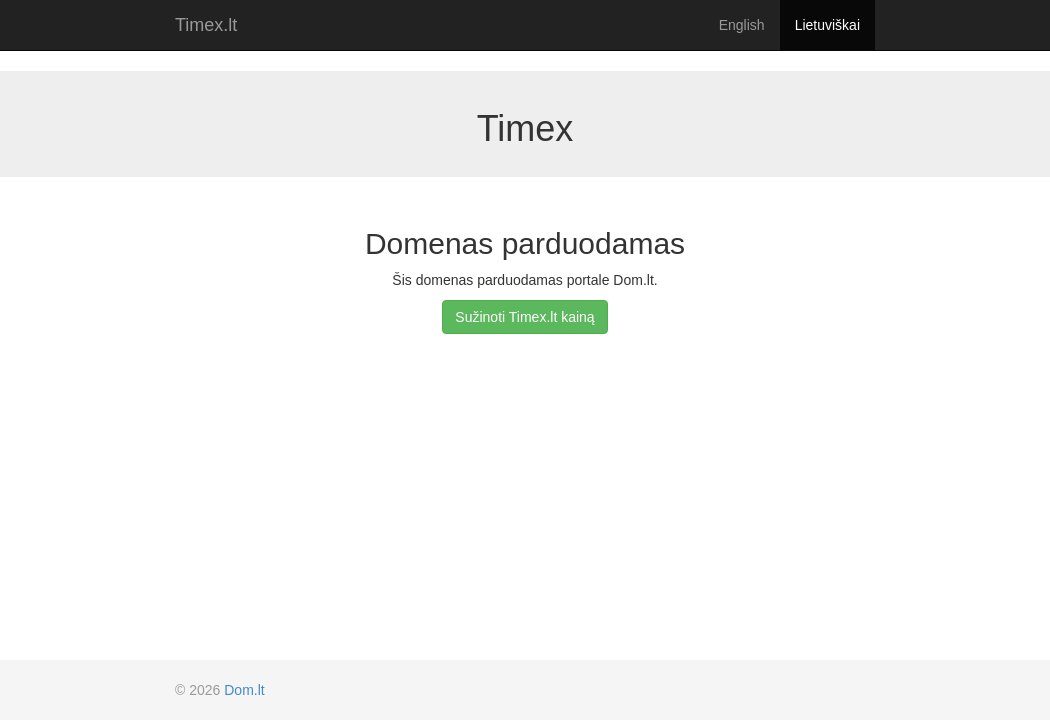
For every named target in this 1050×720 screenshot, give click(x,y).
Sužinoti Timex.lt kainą (524, 317)
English (742, 25)
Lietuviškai (827, 25)
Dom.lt (244, 690)
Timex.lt (206, 25)
